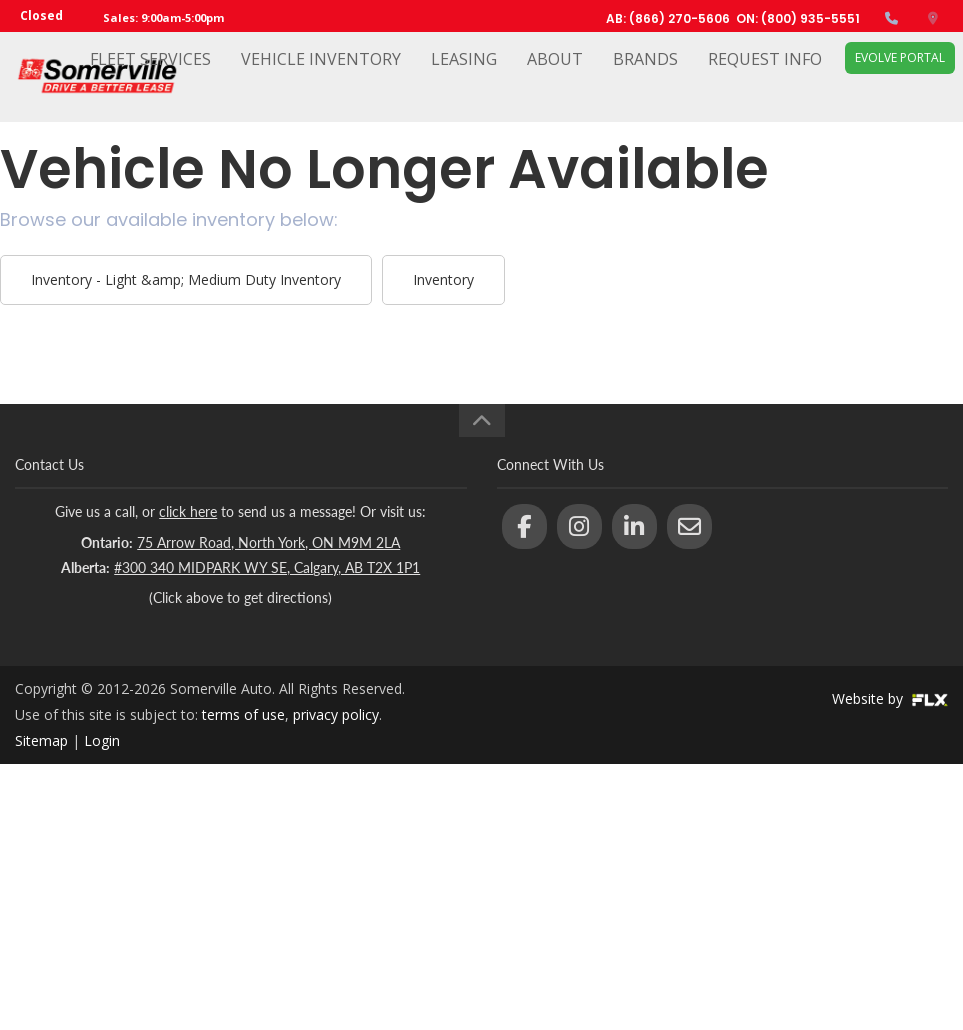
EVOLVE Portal (900, 75)
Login (102, 740)
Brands (645, 77)
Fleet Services (150, 77)
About (555, 77)
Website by (890, 698)
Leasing (464, 77)
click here (188, 511)
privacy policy (336, 714)
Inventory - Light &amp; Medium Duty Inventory (186, 279)
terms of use (243, 714)
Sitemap (41, 740)
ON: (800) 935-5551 (798, 18)
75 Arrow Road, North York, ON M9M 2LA (268, 542)
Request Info (765, 77)
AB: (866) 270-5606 (668, 18)
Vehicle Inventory (321, 77)
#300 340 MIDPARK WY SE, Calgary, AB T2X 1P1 (267, 567)
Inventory (443, 279)
